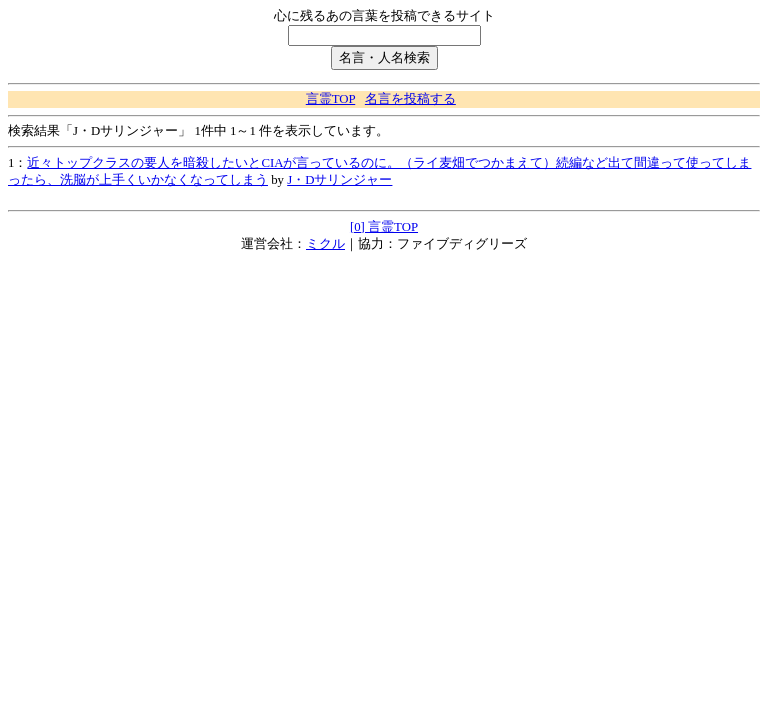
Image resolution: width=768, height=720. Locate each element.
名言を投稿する (410, 99)
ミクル (325, 244)
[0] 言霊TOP (384, 227)
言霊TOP (330, 99)
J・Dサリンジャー (339, 180)
